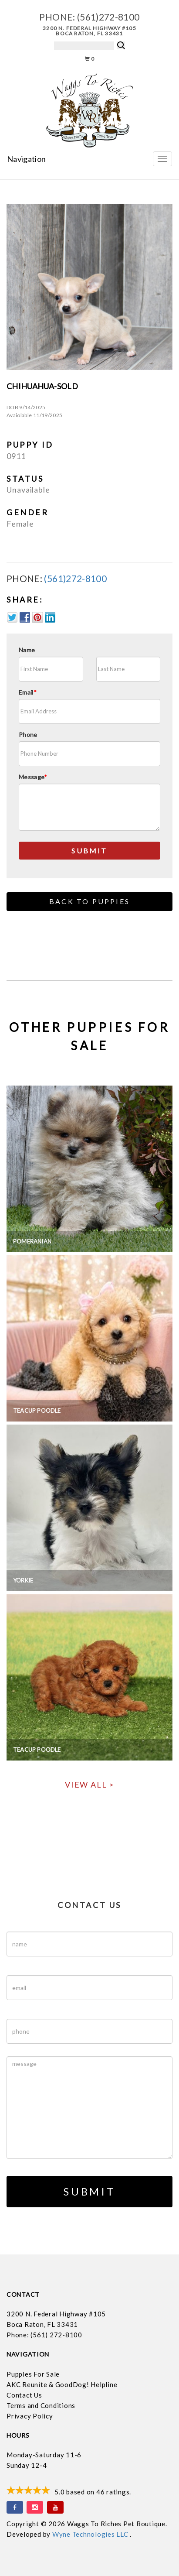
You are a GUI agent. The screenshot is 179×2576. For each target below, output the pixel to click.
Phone (28, 734)
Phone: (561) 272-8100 (44, 2335)
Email (28, 692)
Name (27, 650)
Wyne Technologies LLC (91, 2534)
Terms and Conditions (41, 2405)
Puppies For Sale (33, 2374)
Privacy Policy (30, 2416)
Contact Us (24, 2395)
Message (33, 777)
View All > (89, 1784)
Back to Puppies (89, 901)
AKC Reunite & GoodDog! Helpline (62, 2384)
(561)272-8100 (108, 16)
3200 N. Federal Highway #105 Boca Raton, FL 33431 (89, 31)
